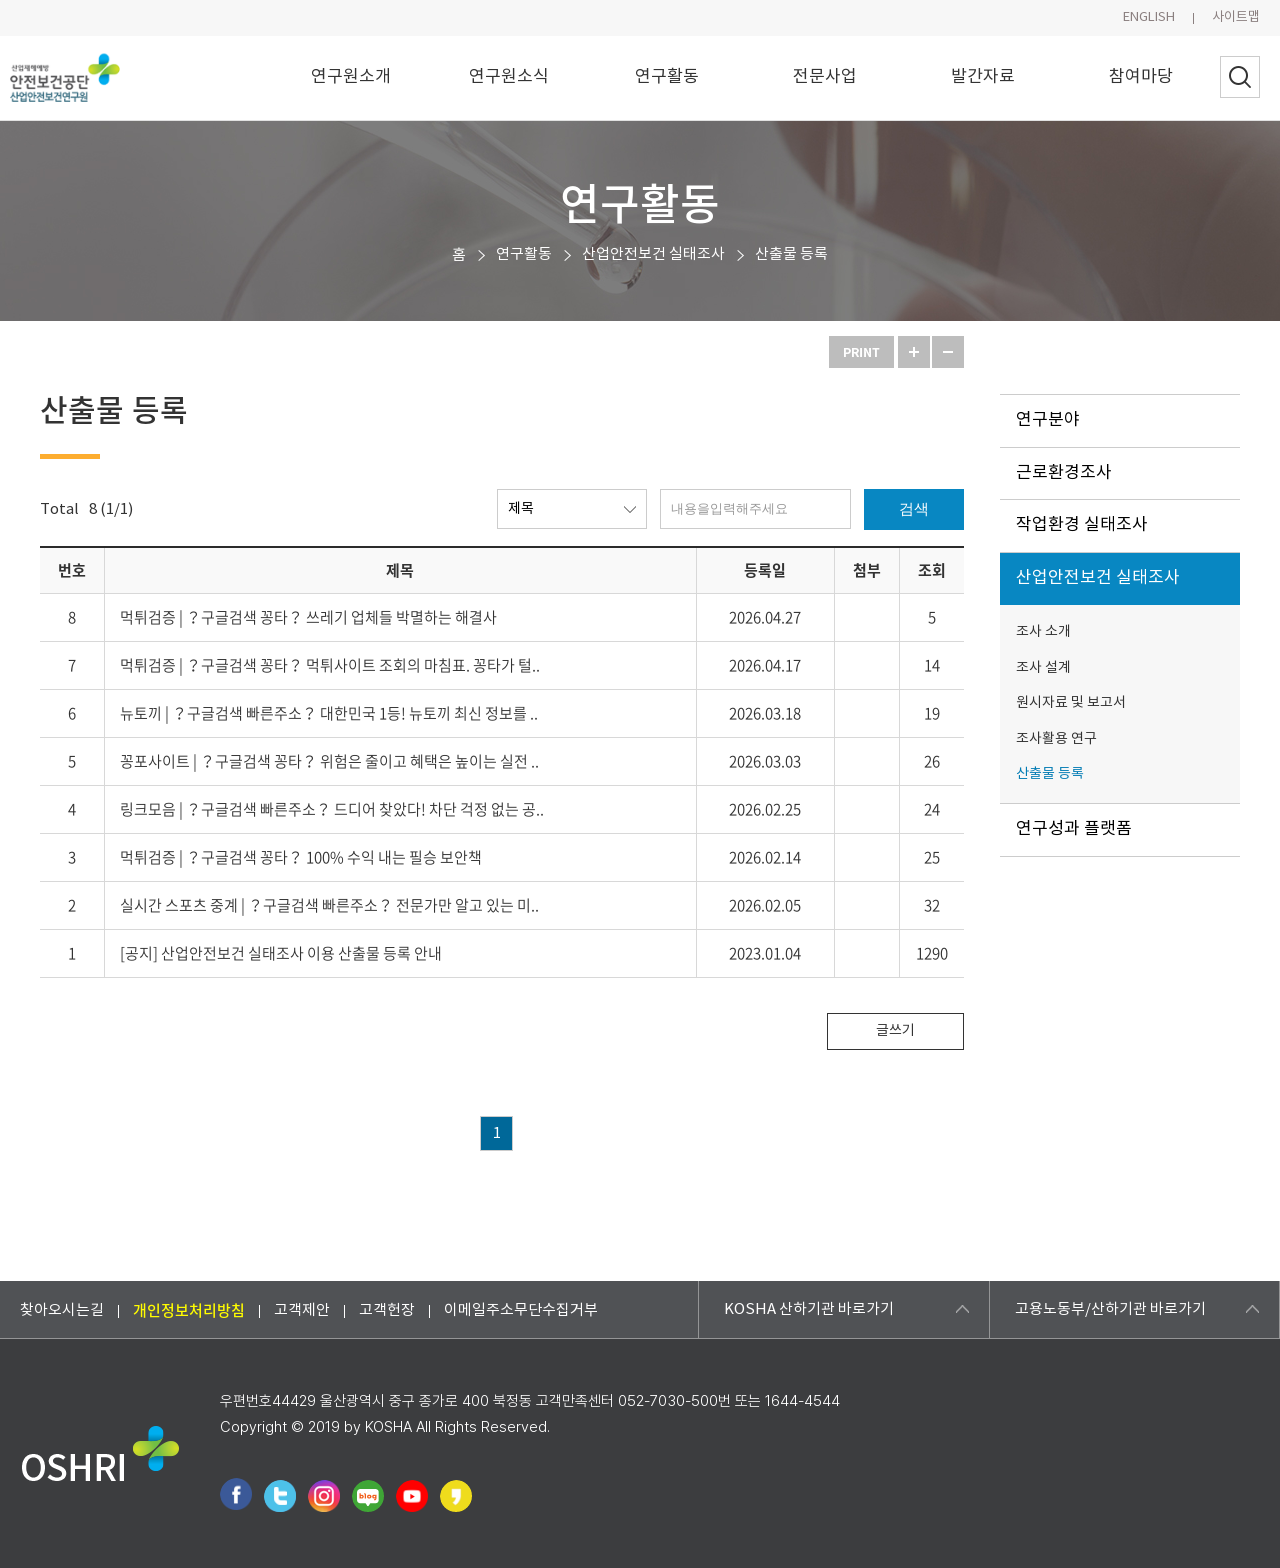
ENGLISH (1149, 17)
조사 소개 (1043, 632)
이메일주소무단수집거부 (521, 1309)
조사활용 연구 (1056, 739)
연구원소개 (351, 77)
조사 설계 (1043, 668)
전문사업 (825, 77)
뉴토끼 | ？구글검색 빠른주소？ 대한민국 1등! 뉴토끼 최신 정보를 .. (329, 713)
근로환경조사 (1064, 473)
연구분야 (1048, 420)
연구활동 (667, 77)
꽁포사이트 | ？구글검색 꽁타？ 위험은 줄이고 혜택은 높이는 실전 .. (329, 761)
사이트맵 (1236, 17)
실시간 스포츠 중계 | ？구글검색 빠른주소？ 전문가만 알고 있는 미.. (329, 905)
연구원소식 (509, 77)
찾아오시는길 (62, 1309)
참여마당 (1141, 77)
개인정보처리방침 (189, 1309)
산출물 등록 (791, 254)
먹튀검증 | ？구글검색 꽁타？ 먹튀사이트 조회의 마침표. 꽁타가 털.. (330, 665)
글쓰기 (895, 1031)
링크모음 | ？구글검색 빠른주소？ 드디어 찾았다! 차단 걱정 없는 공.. (332, 809)
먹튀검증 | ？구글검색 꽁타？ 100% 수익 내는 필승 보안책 (301, 857)
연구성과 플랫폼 (1074, 829)
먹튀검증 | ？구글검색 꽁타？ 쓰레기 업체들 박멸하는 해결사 (308, 617)
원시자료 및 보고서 (1071, 703)
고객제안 (302, 1309)
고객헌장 (387, 1309)
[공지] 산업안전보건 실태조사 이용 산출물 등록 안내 (281, 953)
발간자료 (983, 77)
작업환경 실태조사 (1082, 525)
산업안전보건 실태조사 (653, 254)
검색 (914, 508)
